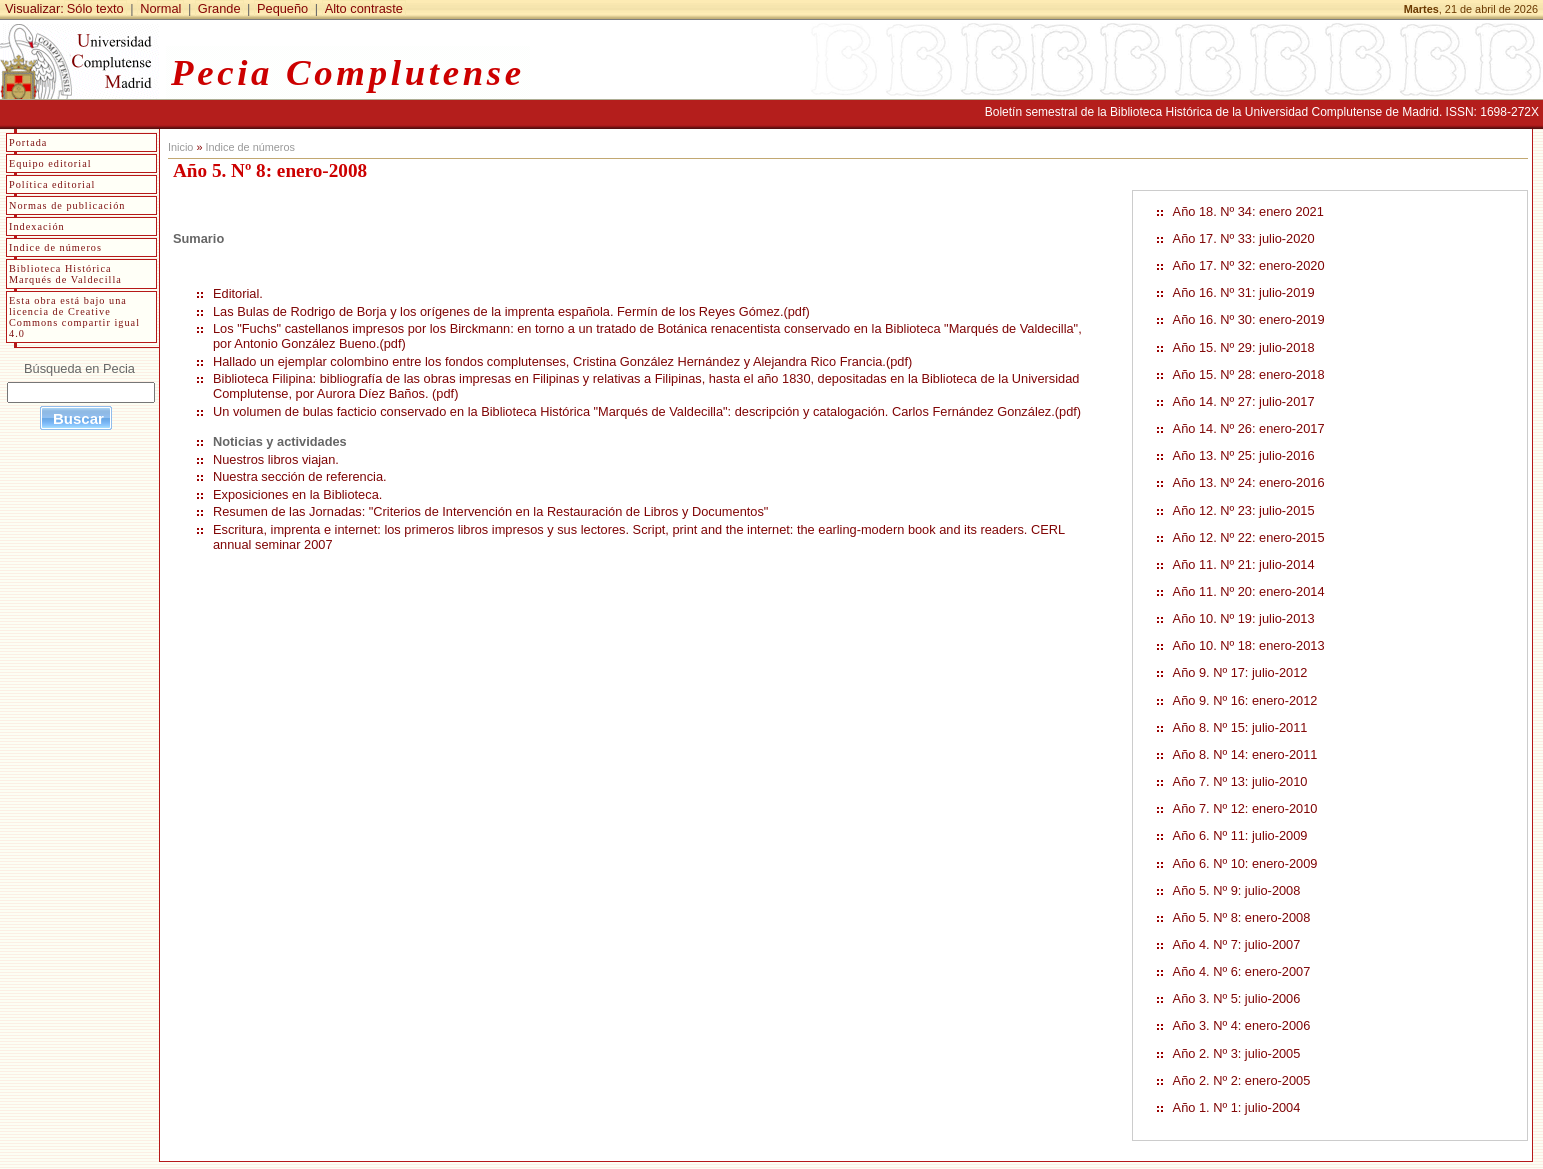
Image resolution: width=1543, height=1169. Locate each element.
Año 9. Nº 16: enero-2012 (1245, 700)
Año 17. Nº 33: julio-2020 (1244, 238)
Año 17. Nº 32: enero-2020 (1249, 265)
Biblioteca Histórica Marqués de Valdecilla (65, 274)
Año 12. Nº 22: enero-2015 (1249, 537)
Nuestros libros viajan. (276, 459)
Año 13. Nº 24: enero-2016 (1249, 482)
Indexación (37, 226)
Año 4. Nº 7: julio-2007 (1237, 944)
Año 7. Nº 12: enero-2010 (1245, 808)
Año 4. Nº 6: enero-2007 (1242, 971)
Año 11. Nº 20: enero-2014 (1249, 591)
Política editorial (52, 184)
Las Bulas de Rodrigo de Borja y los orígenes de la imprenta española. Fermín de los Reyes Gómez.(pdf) (511, 311)
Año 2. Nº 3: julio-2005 (1237, 1053)
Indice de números (249, 147)
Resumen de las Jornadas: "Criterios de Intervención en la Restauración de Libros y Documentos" (490, 511)
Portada (28, 142)
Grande (219, 8)
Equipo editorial (50, 163)
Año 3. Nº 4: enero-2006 (1242, 1025)
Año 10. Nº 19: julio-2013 (1244, 618)
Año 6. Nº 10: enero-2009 (1245, 863)
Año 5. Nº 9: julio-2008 (1237, 890)
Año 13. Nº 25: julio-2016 (1244, 455)
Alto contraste (364, 8)
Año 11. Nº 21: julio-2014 (1244, 564)
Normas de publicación (67, 205)
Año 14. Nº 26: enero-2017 (1249, 428)
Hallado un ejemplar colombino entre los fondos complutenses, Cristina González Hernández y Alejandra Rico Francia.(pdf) (562, 361)
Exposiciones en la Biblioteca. (297, 494)
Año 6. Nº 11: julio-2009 (1240, 835)
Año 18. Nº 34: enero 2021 (1248, 211)
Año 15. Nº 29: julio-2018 (1244, 347)
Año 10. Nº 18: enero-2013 (1249, 645)
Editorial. (238, 293)
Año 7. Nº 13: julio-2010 (1240, 781)
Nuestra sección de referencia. (300, 476)
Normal (160, 8)
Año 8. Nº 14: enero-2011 (1245, 754)
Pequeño (282, 8)
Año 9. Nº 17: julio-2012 (1240, 672)
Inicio (180, 147)
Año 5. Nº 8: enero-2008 (1242, 917)
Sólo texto (95, 8)
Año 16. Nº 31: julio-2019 (1244, 292)
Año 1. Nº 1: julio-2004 (1237, 1107)
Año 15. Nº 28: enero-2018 (1249, 374)
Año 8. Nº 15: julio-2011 (1240, 727)
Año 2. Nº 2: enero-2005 (1242, 1080)
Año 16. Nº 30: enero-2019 (1249, 319)
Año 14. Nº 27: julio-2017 (1244, 401)
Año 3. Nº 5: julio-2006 (1237, 998)
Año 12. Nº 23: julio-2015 (1244, 510)
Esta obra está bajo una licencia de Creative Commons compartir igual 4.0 (74, 317)
